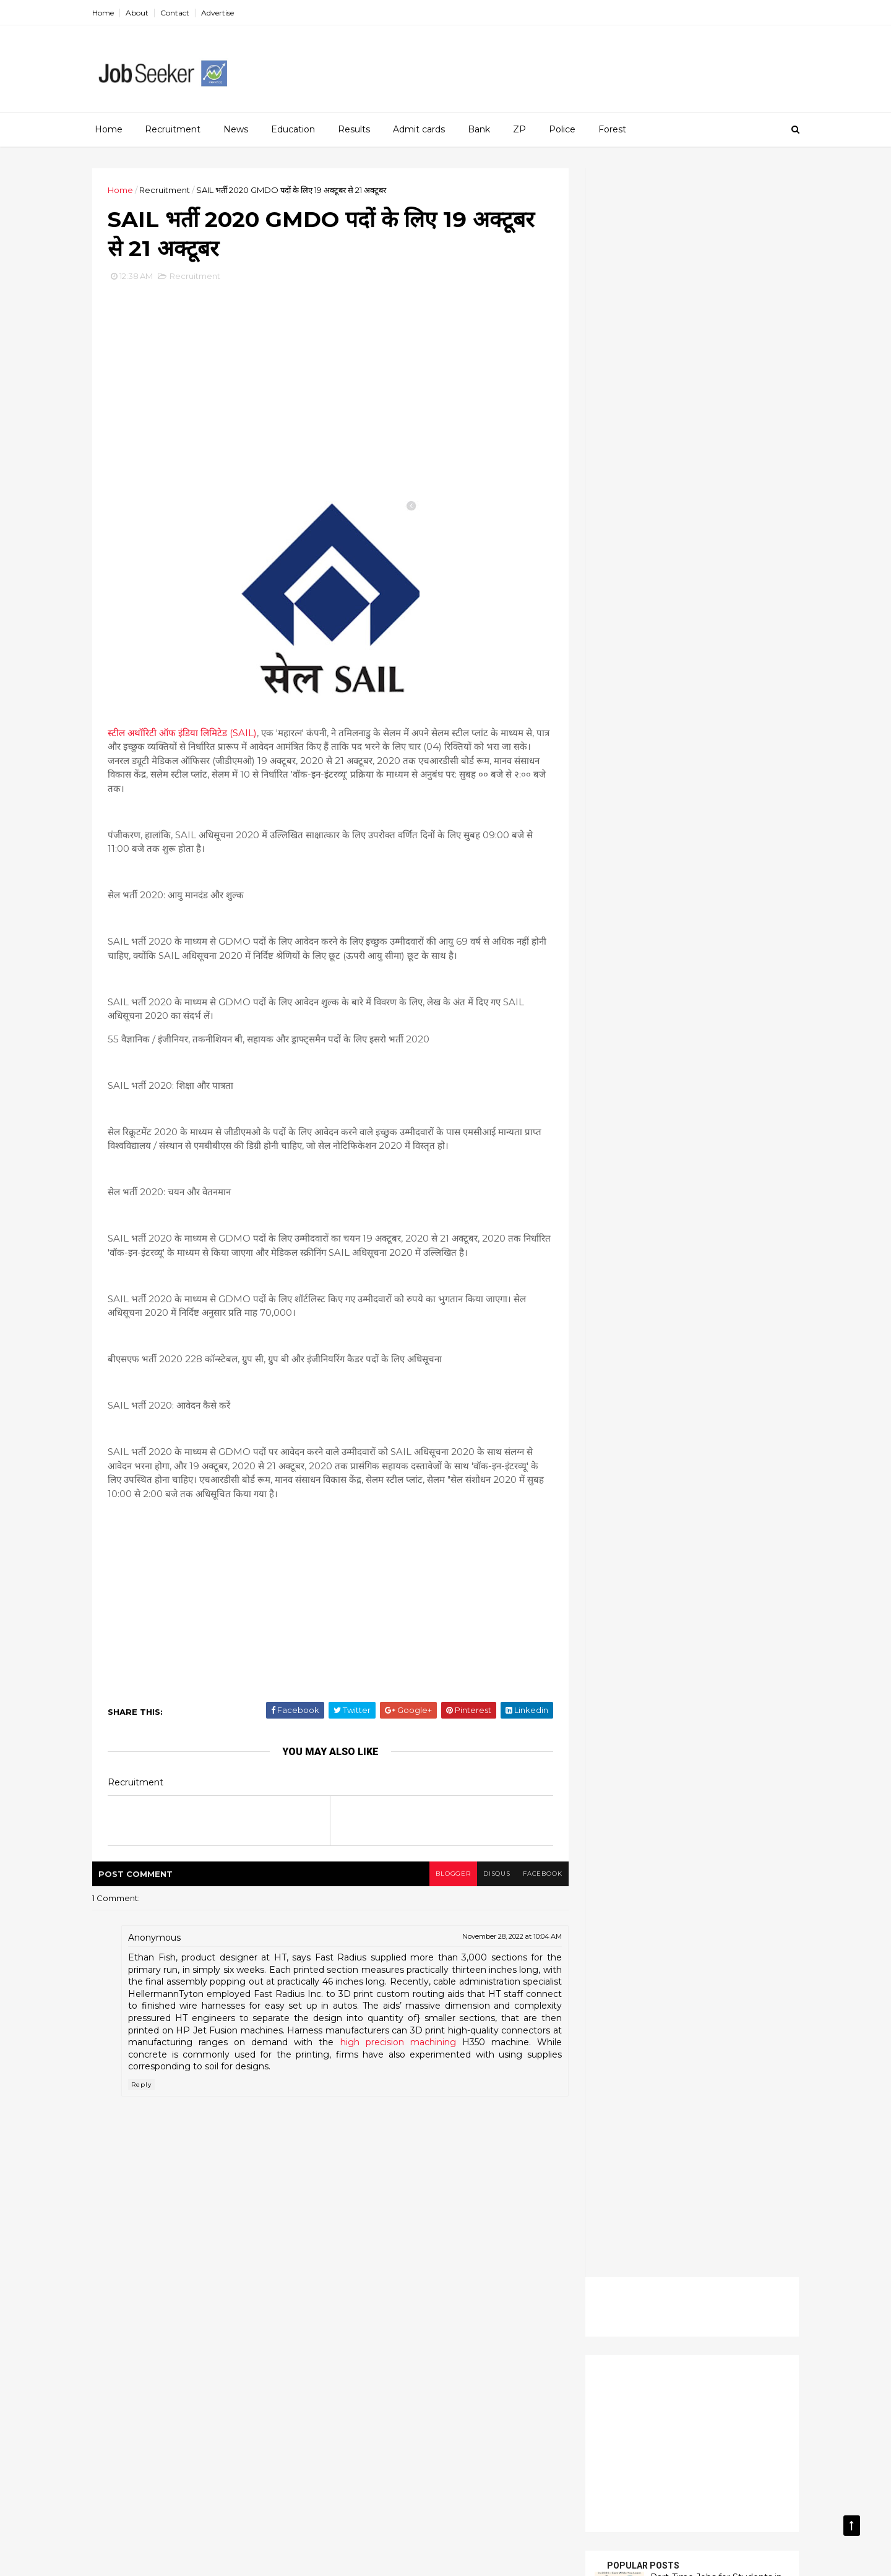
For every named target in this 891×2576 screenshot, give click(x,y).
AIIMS (680, 1077)
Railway (656, 1205)
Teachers (679, 1248)
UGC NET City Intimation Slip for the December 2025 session (653, 889)
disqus (490, 1875)
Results (354, 129)
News (235, 129)
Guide (719, 1120)
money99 (154, 2559)
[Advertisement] (569, 62)
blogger (446, 1875)
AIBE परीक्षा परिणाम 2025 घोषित (647, 828)
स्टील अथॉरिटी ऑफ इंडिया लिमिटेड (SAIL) (185, 734)
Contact (178, 12)
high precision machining (469, 2043)
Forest (612, 129)
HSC (761, 1120)
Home (107, 12)
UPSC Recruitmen (636, 1269)
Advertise (221, 12)
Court (703, 1098)
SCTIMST (734, 1227)
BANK (611, 1098)
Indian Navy (689, 1141)
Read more (649, 687)
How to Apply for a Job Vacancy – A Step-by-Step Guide (715, 524)
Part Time (661, 1162)
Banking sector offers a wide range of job (679, 568)
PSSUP (745, 1184)
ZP (519, 129)
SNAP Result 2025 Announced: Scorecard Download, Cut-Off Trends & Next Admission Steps (678, 650)
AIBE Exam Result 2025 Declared (647, 776)
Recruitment (172, 129)
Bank (479, 129)
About (140, 12)
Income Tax (623, 1141)
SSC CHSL (620, 1248)
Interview (751, 1141)
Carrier (657, 1098)
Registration (624, 1227)
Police (562, 129)
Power (697, 1184)
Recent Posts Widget (619, 943)
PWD (610, 1205)
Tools (728, 1248)
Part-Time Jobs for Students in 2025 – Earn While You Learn (712, 474)
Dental (748, 1098)
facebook (537, 1875)
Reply (145, 2086)
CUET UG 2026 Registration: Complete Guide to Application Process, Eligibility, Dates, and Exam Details (673, 716)
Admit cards (419, 129)
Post (654, 1184)
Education (293, 129)
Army (722, 1077)
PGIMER (717, 1162)
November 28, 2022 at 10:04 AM (506, 1938)
